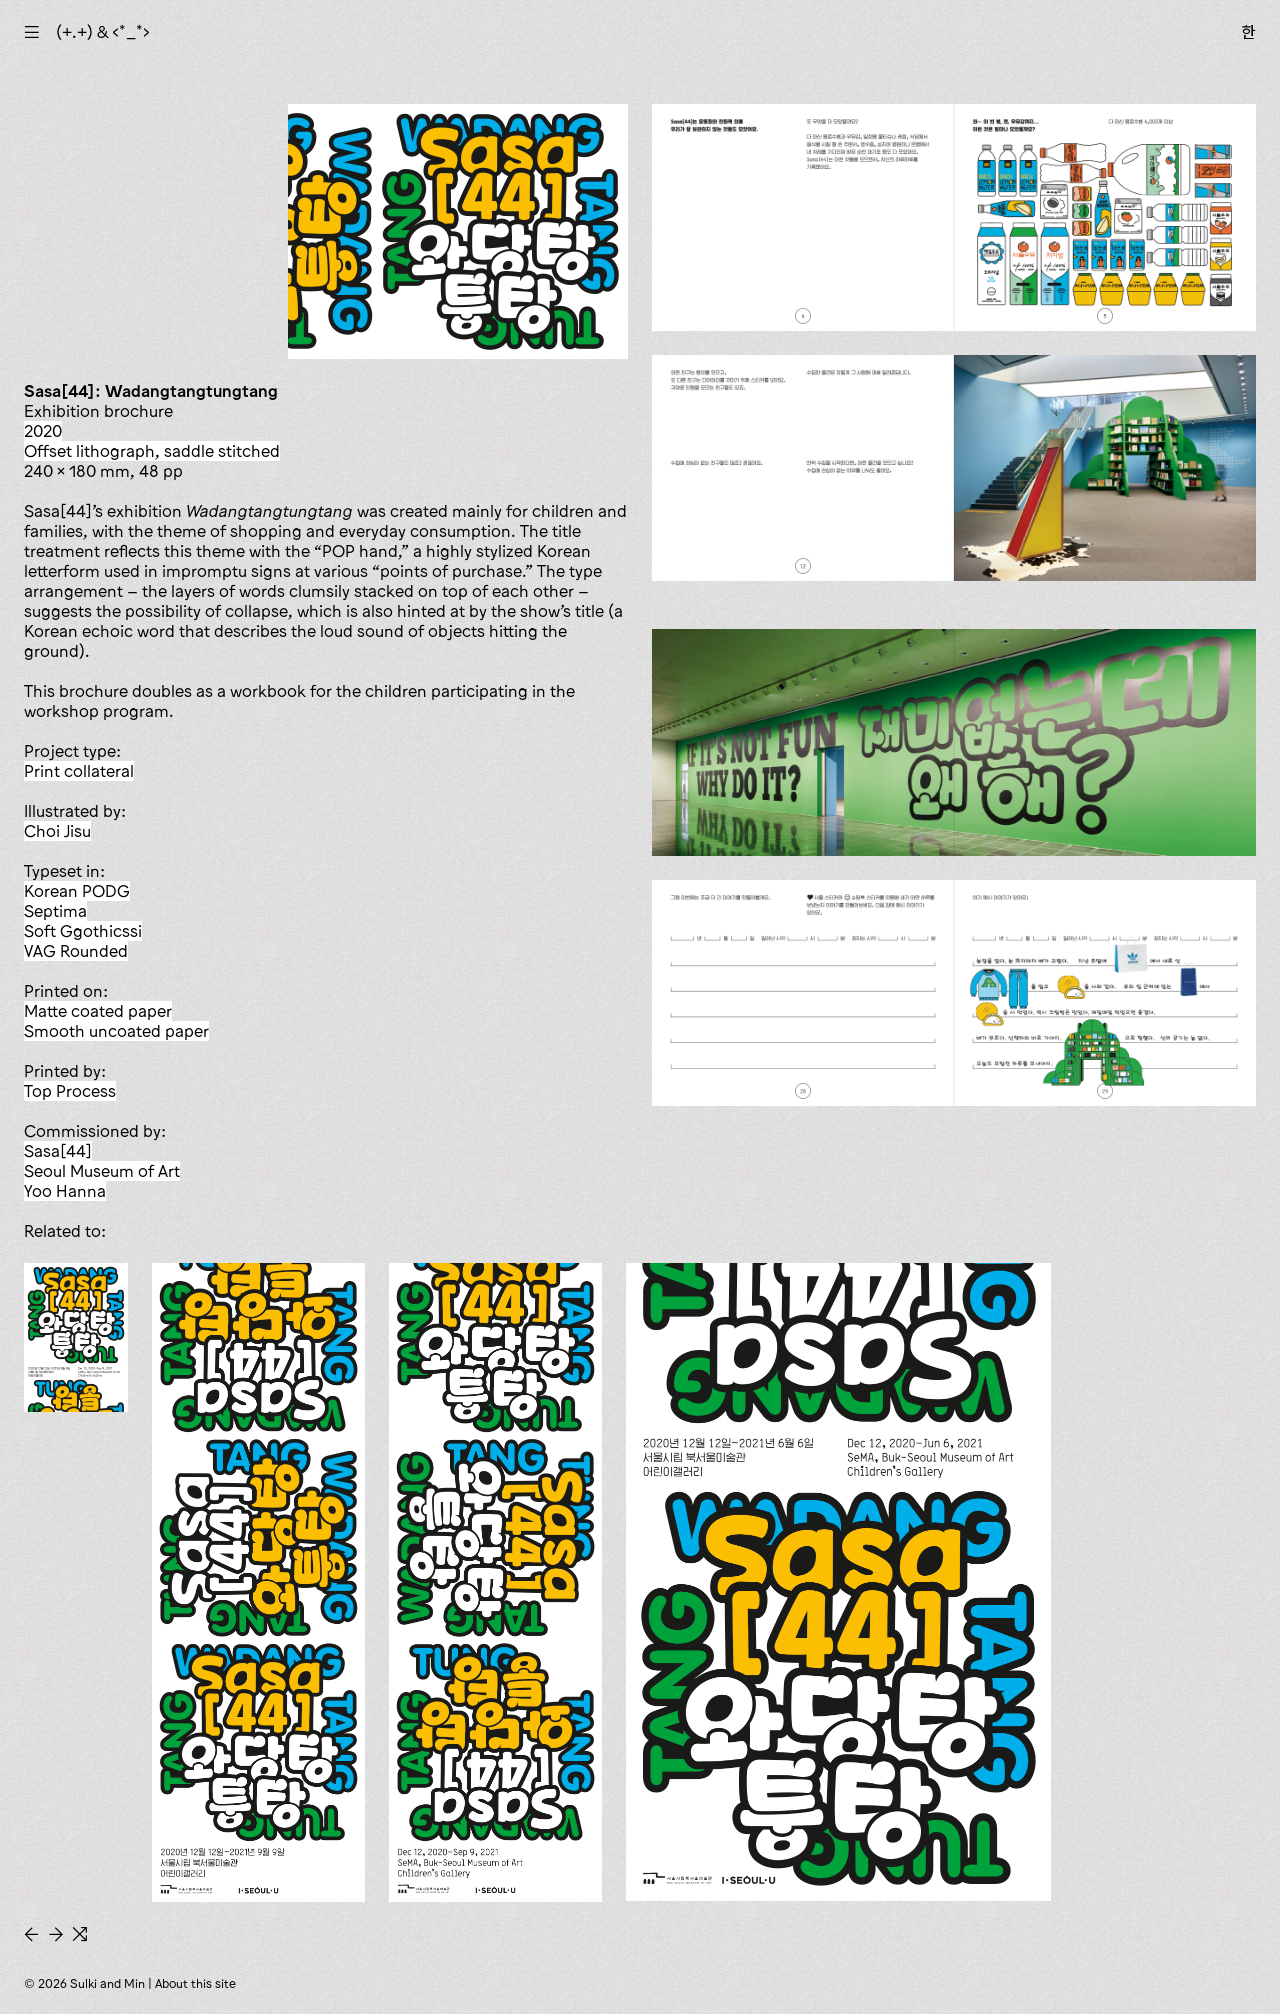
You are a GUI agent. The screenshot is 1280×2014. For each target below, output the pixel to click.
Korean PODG (77, 891)
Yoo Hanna (65, 1191)
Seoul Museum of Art (102, 1171)
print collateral (79, 771)
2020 (43, 431)
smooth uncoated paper (116, 1031)
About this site (195, 1983)
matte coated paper (98, 1011)
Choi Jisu (57, 831)
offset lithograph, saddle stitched (152, 451)
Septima (55, 911)
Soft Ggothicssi (83, 931)
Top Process (70, 1091)
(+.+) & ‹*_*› (103, 32)
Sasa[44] (58, 1151)
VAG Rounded (76, 951)
